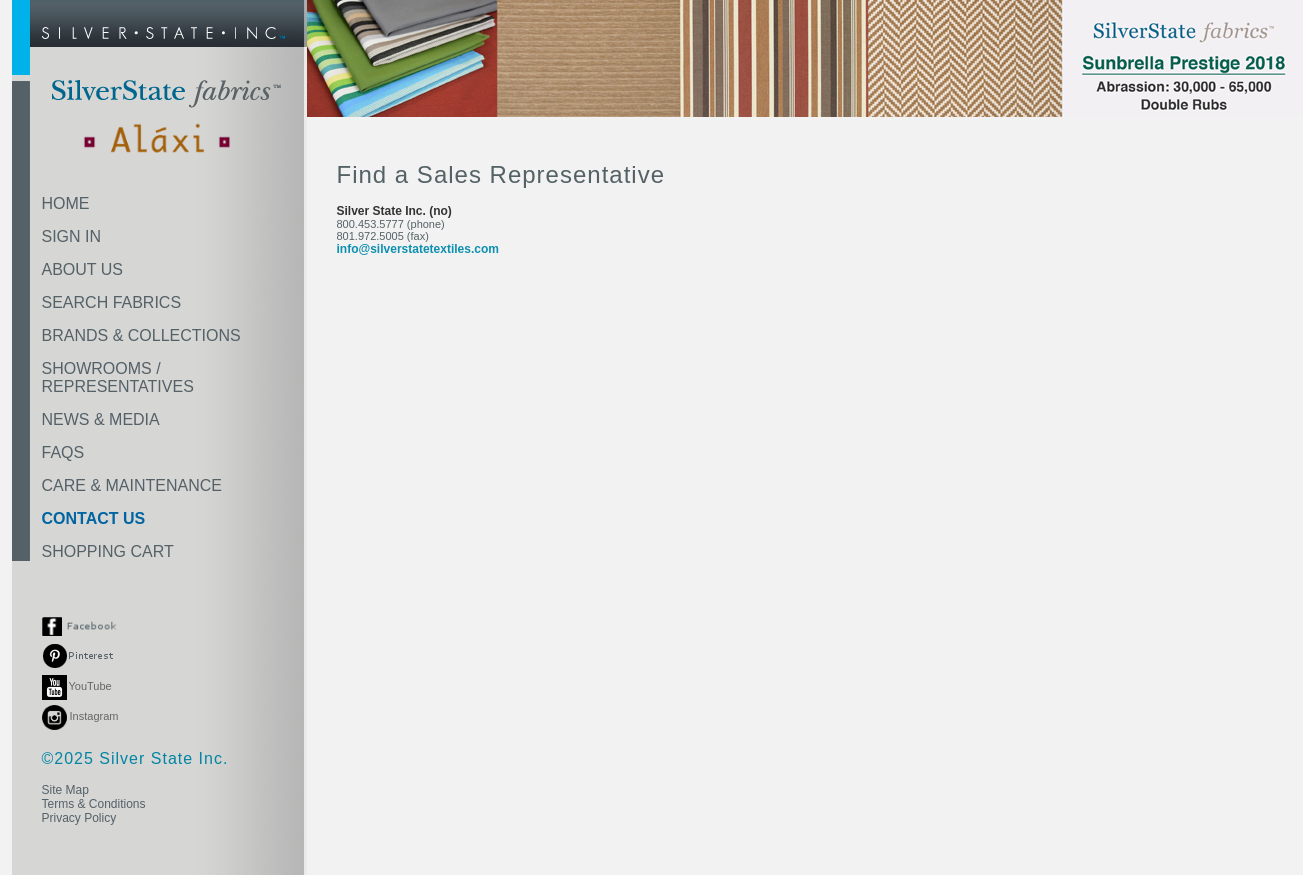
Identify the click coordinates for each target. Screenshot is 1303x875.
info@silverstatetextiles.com (418, 249)
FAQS (63, 452)
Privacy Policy (79, 818)
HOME (66, 203)
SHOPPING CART (108, 551)
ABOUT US (83, 269)
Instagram (80, 716)
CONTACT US (94, 518)
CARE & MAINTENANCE (132, 485)
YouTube (77, 686)
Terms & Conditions (94, 804)
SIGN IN (72, 236)
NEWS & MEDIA (101, 419)
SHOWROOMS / (118, 377)
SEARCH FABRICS (112, 302)
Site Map (65, 790)
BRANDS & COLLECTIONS (141, 335)
